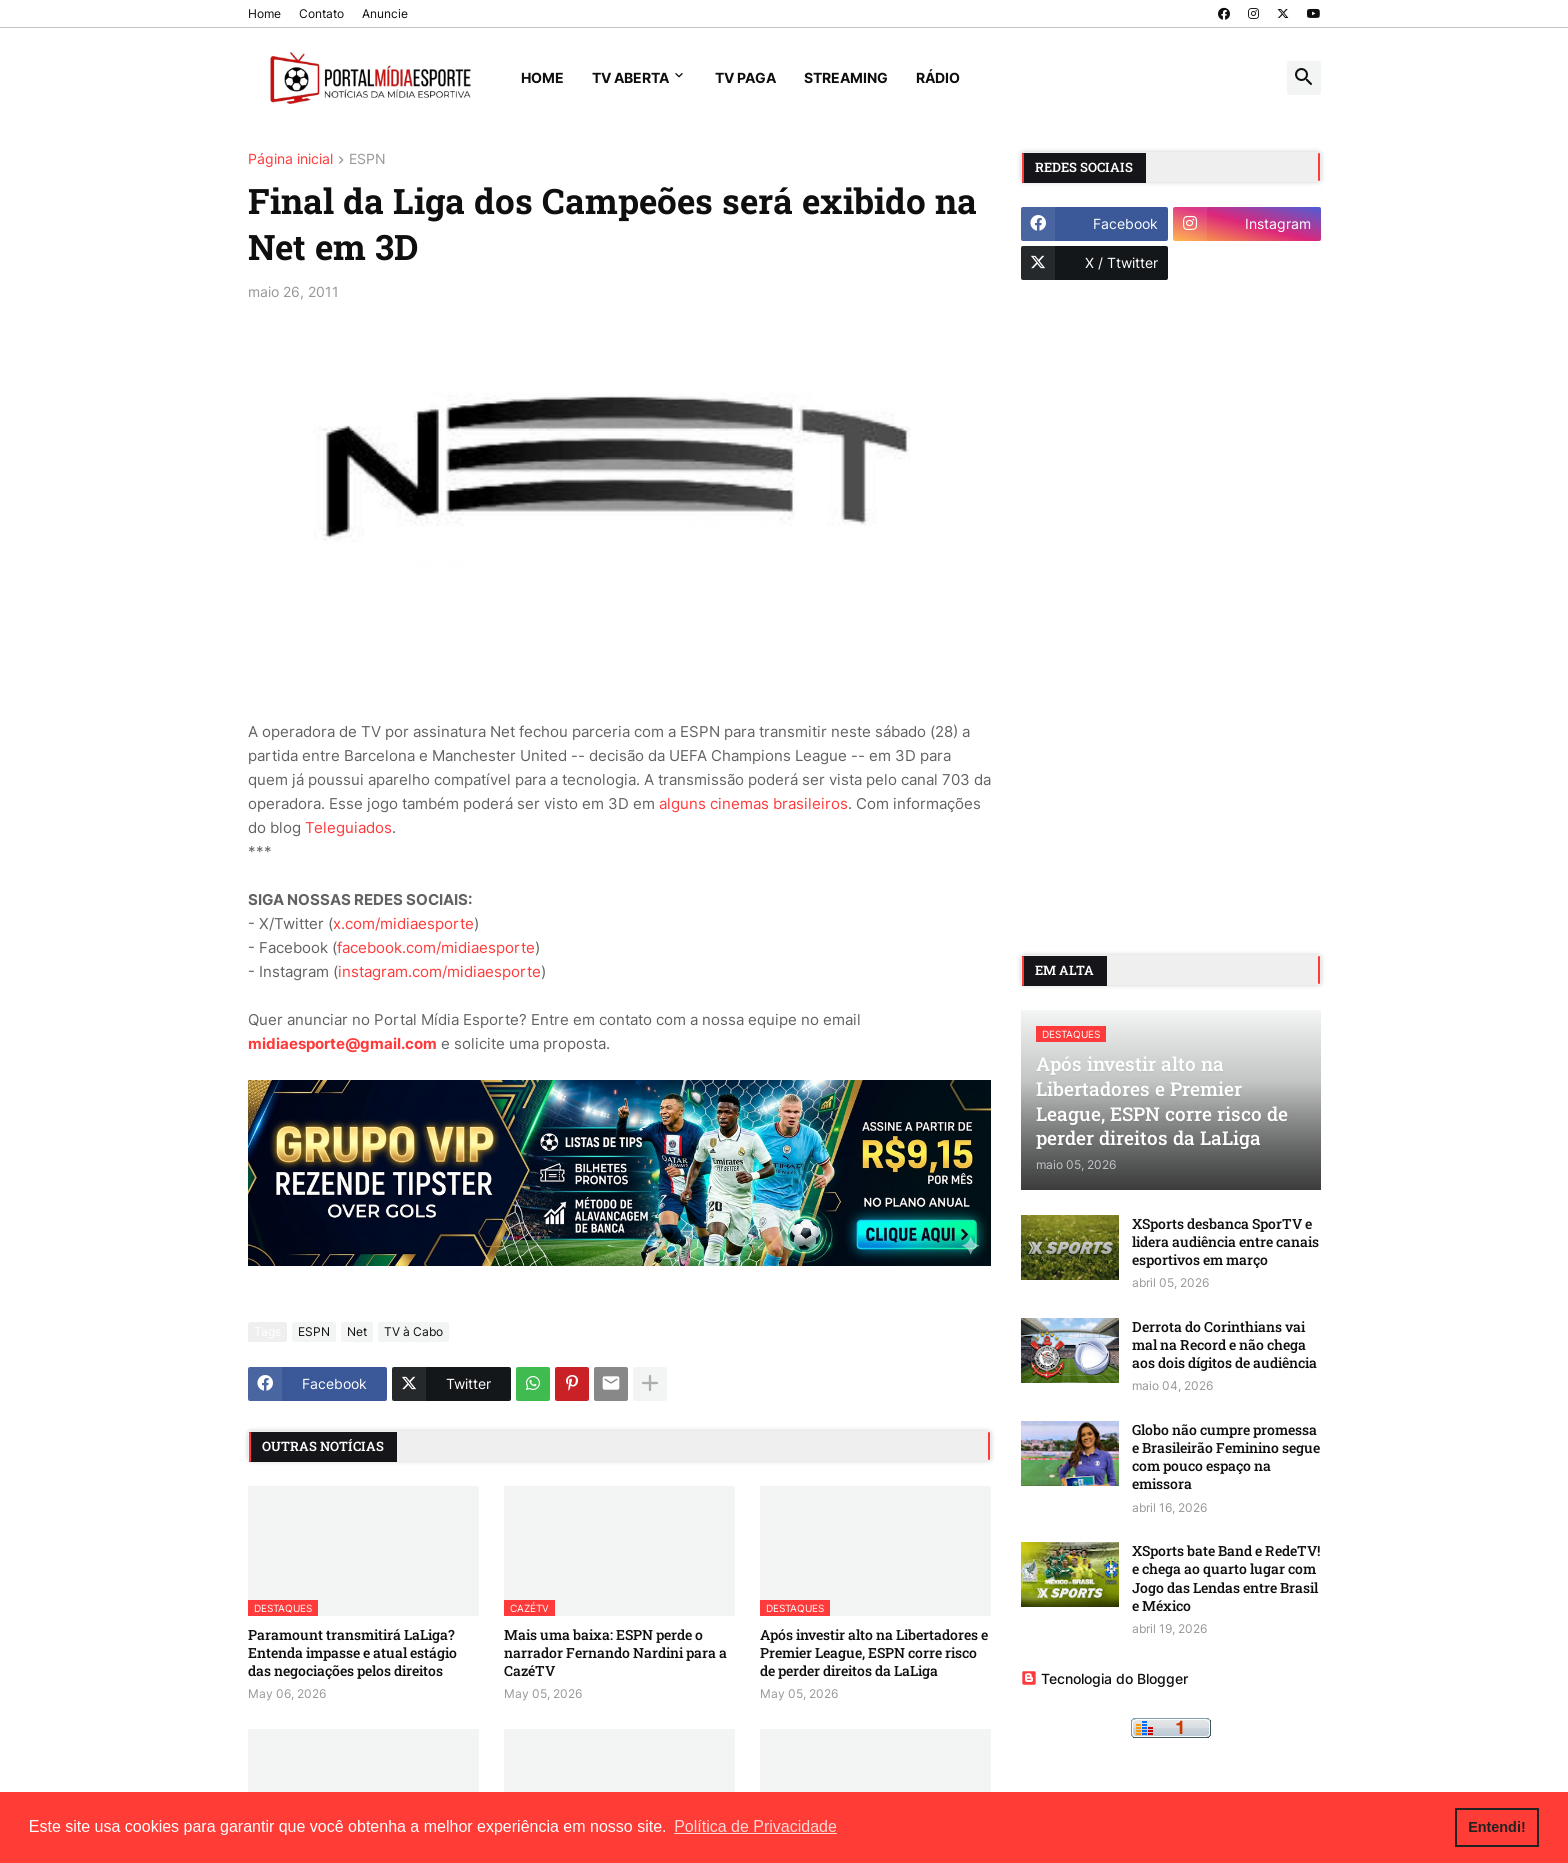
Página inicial (290, 159)
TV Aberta (630, 77)
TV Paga (745, 77)
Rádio (938, 77)
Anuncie (385, 13)
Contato (321, 13)
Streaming (846, 77)
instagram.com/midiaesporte (439, 971)
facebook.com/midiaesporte (436, 947)
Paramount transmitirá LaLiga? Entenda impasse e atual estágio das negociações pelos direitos (352, 1653)
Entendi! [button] (1497, 1827)
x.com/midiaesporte (403, 923)
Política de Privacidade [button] (755, 1826)
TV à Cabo (413, 1331)
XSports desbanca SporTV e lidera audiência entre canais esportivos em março (1225, 1242)
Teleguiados (348, 827)
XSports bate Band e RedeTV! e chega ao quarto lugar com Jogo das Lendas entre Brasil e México (1226, 1578)
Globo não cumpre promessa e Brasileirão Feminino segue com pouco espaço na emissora (1226, 1457)
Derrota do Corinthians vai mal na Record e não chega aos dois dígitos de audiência (1224, 1345)
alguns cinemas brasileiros (753, 803)
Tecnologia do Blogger (1104, 1678)
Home (264, 13)
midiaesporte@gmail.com (342, 1043)
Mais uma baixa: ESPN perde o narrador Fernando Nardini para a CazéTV (615, 1653)
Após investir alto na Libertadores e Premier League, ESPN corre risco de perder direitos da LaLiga (874, 1653)
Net (357, 1331)
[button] (1304, 78)
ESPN (367, 159)
